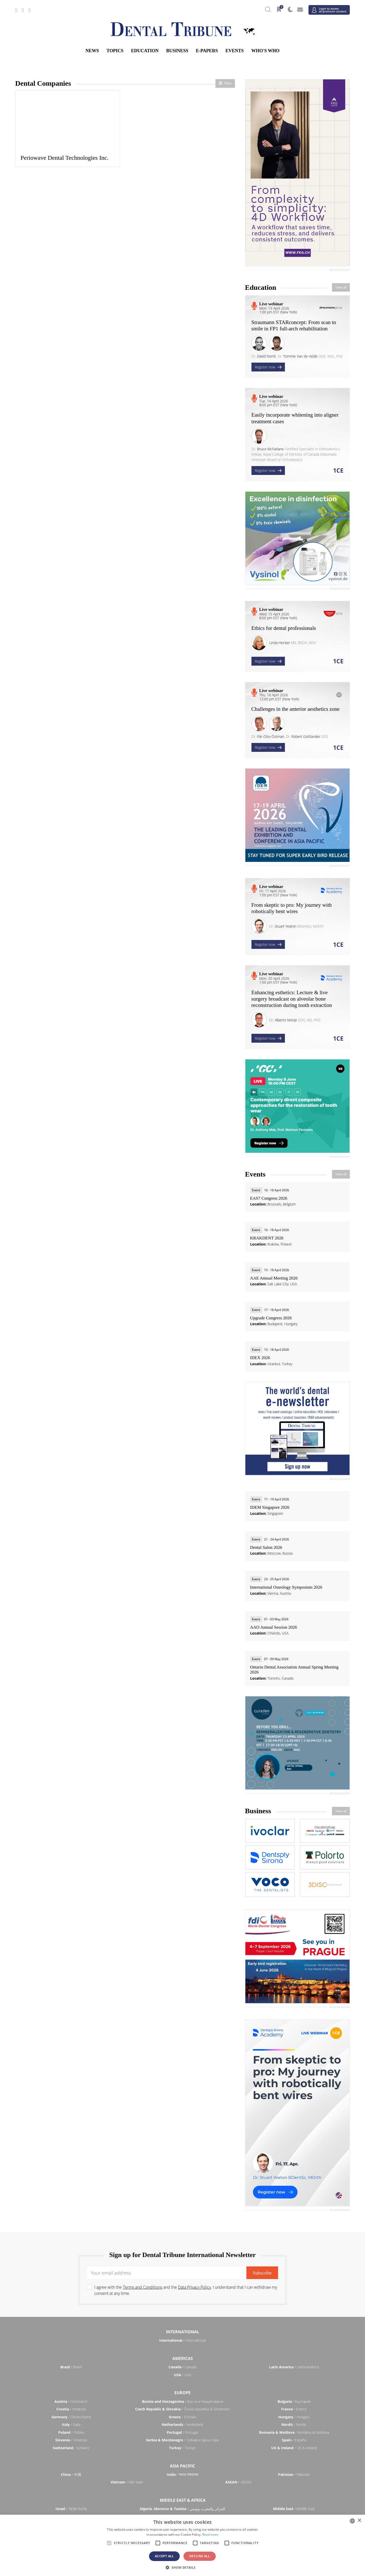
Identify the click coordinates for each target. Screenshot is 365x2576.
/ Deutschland (71, 2416)
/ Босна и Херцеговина (182, 2401)
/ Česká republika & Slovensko (182, 2409)
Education (145, 50)
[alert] (182, 2545)
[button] (182, 2567)
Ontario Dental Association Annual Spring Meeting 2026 (294, 1670)
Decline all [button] (199, 2556)
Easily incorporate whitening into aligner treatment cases (295, 418)
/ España (294, 2440)
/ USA (182, 2374)
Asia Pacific (182, 2466)
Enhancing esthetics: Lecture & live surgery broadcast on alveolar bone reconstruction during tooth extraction (291, 998)
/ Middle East (294, 2508)
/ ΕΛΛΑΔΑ (182, 2416)
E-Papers (207, 50)
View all (340, 287)
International (182, 2332)
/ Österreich (70, 2401)
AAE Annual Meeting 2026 (274, 1278)
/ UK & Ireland (294, 2447)
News (92, 50)
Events (234, 50)
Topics (114, 50)
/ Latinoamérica (294, 2367)
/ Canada (182, 2367)
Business (177, 50)
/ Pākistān (294, 2474)
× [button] (359, 2520)
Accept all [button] (164, 2556)
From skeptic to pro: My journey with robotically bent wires (291, 908)
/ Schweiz (71, 2447)
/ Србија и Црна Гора (182, 2440)
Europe (182, 2392)
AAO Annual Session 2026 (273, 1627)
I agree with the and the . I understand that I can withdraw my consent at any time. (185, 2290)
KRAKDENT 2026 (266, 1238)
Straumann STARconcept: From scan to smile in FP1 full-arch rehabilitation (293, 325)
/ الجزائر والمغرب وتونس (182, 2508)
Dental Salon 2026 (266, 1547)
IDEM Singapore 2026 (269, 1507)
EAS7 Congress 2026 (268, 1198)
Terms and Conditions (142, 2287)
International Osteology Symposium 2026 (286, 1587)
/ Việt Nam (127, 2482)
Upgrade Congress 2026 (271, 1318)
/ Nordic (294, 2424)
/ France (294, 2409)
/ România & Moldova (294, 2432)
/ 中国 (71, 2474)
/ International (182, 2340)
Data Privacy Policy (194, 2287)
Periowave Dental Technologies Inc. (64, 157)
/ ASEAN (238, 2482)
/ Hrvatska (71, 2409)
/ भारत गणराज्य (182, 2474)
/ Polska (71, 2432)
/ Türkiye (182, 2447)
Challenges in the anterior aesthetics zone (295, 709)
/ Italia (71, 2424)
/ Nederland (182, 2424)
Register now (268, 367)
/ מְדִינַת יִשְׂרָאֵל (71, 2508)
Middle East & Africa (183, 2500)
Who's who (265, 50)
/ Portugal (182, 2432)
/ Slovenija (71, 2440)
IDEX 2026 (260, 1357)
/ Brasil (71, 2367)
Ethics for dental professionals (283, 628)
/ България (294, 2401)
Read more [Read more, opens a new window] (210, 2534)
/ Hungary (293, 2416)
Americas (182, 2358)
